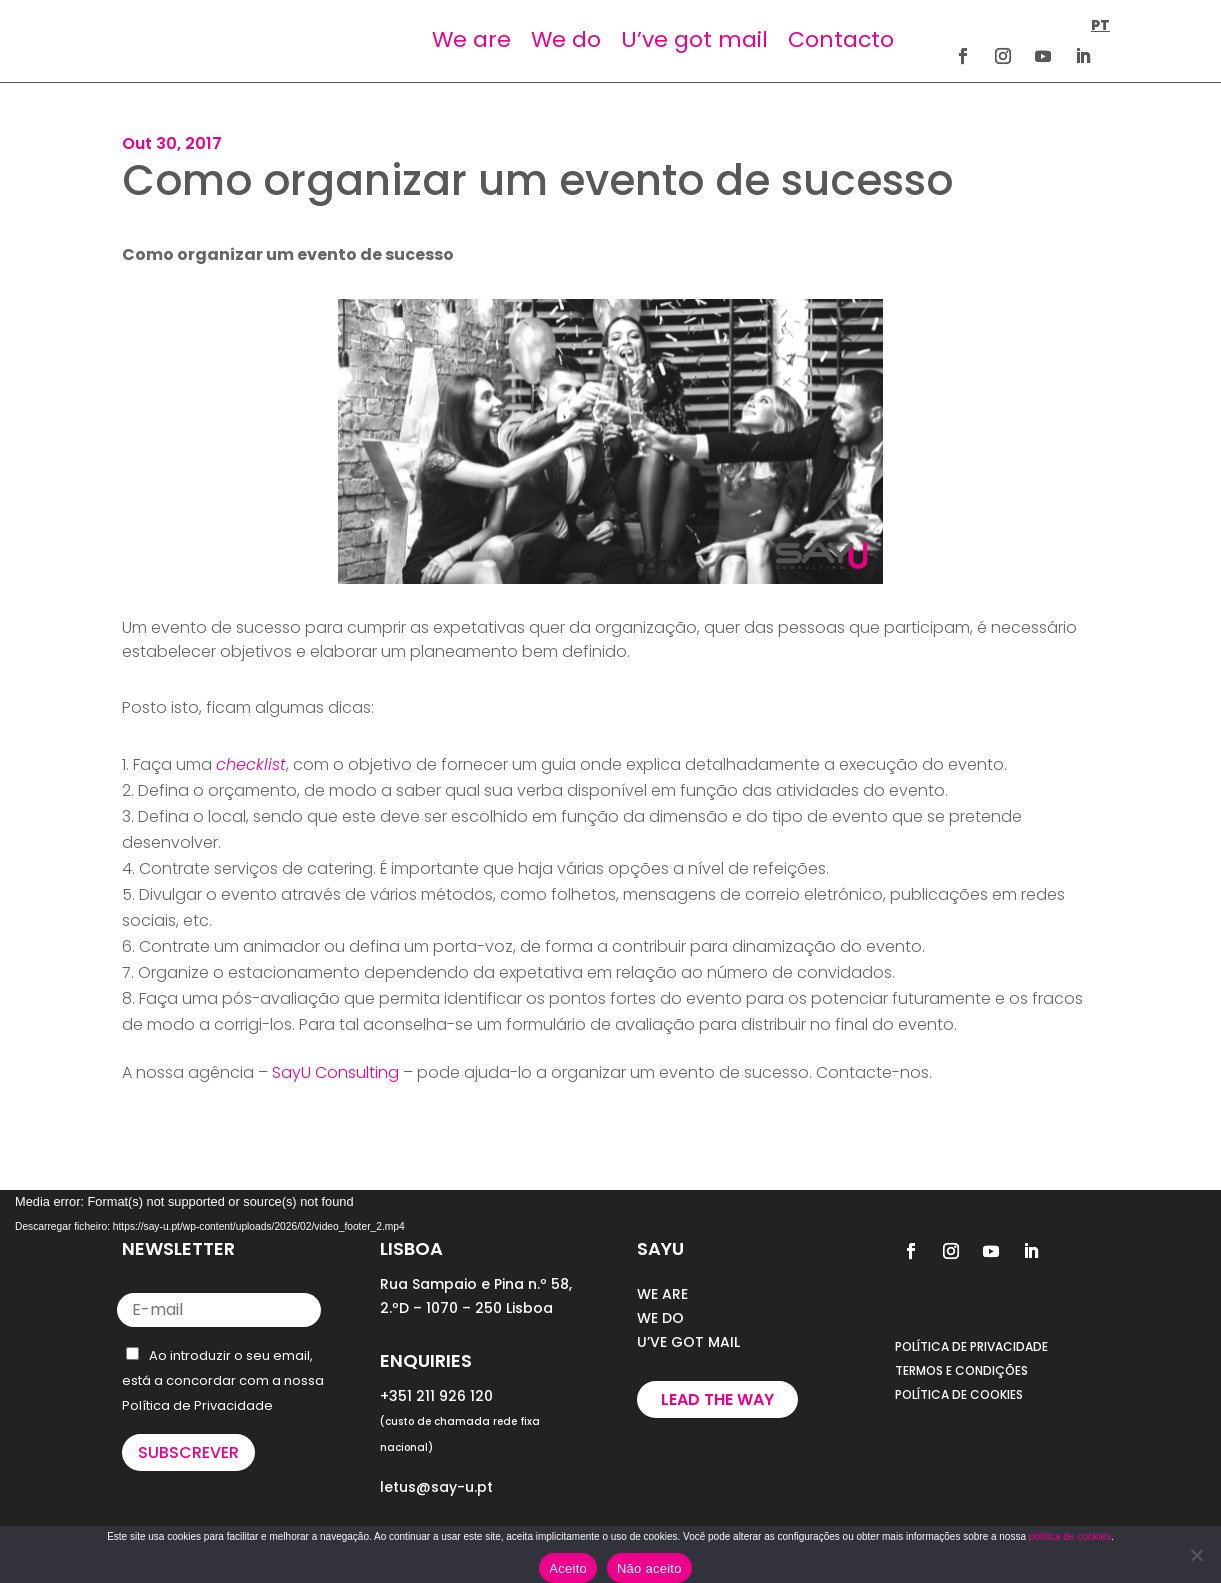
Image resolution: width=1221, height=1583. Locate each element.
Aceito (568, 1568)
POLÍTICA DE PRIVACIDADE (971, 1346)
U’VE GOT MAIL (688, 1342)
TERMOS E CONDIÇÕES (961, 1370)
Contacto (841, 39)
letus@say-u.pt (436, 1487)
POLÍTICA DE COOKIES (959, 1394)
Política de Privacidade (197, 1405)
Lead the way (717, 1399)
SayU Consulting (335, 1072)
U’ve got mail (694, 39)
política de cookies (1070, 1536)
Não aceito (649, 1568)
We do (566, 39)
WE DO (660, 1318)
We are (471, 39)
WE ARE (662, 1294)
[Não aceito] (1196, 1555)
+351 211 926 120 (436, 1396)
